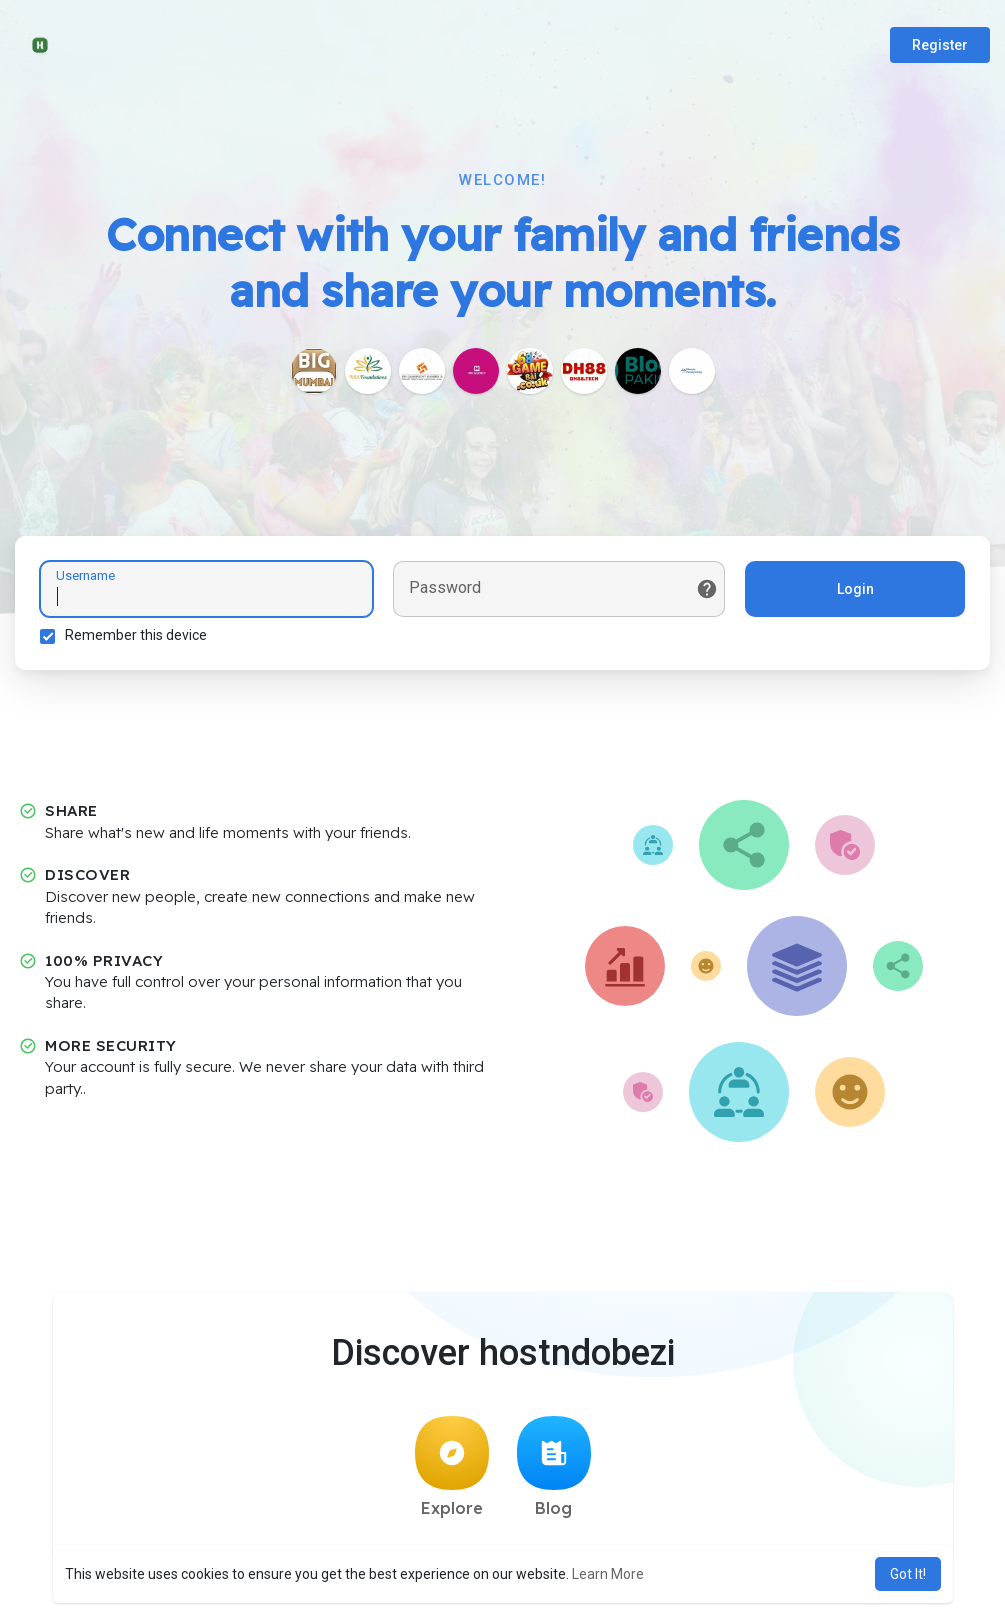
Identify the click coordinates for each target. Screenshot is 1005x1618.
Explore (452, 1467)
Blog (554, 1467)
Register (940, 45)
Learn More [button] (608, 1574)
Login (855, 589)
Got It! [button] (908, 1574)
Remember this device (136, 635)
